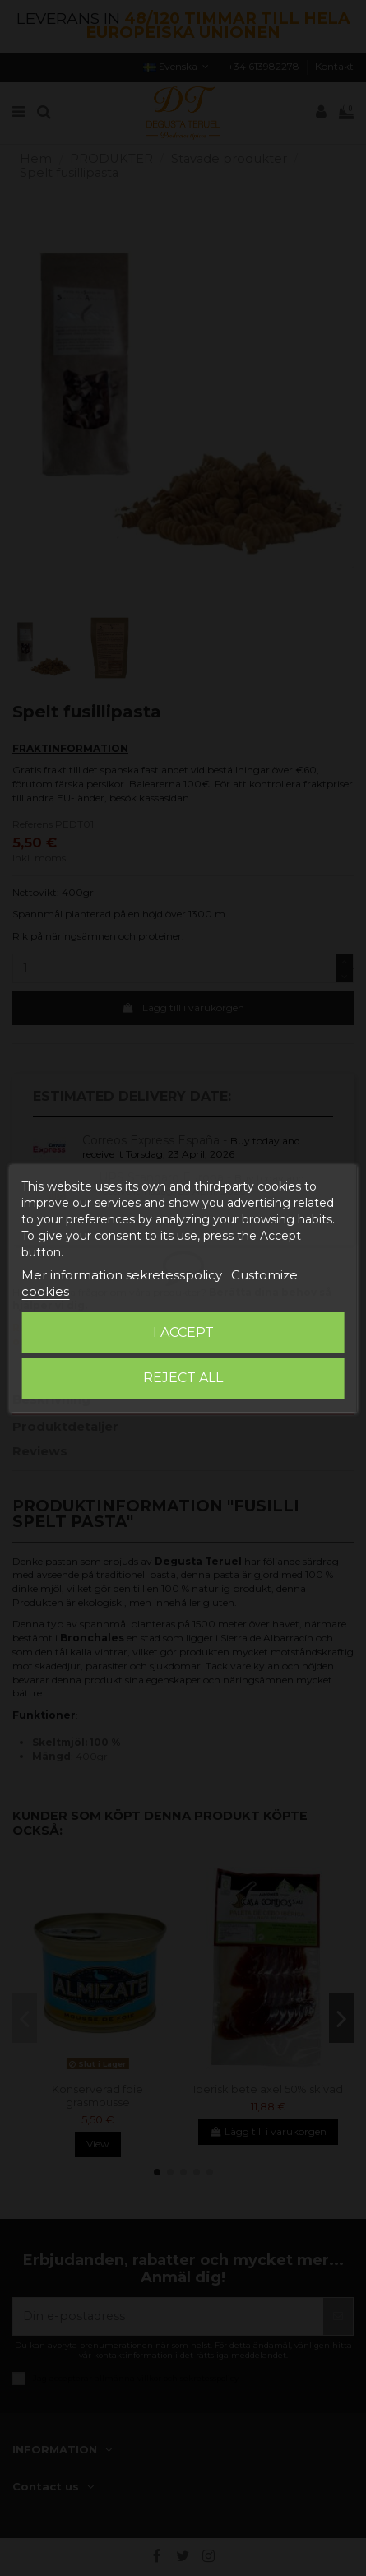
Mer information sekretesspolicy (121, 1275)
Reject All (183, 1377)
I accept (183, 1332)
